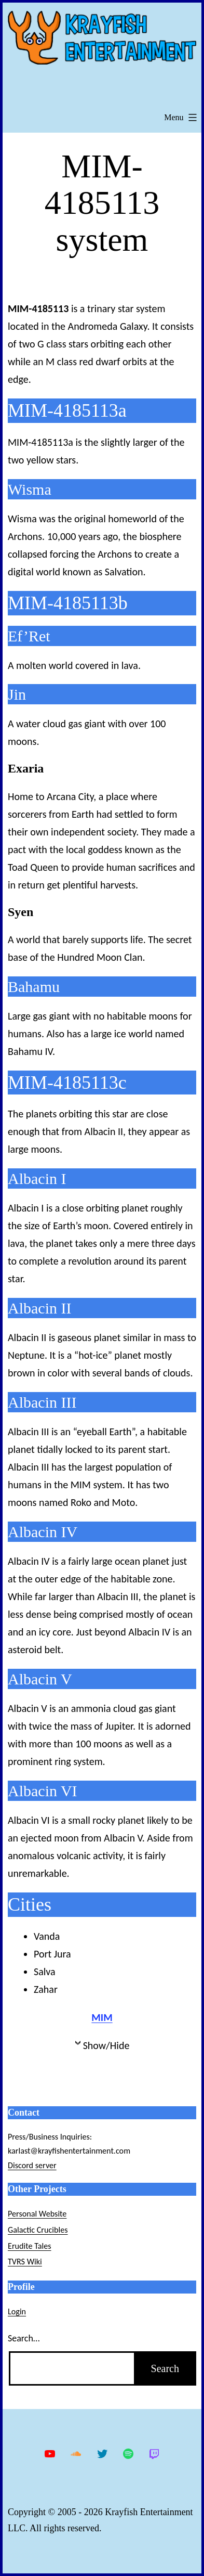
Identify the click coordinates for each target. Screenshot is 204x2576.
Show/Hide (106, 2045)
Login (17, 2311)
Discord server (32, 2165)
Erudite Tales (29, 2246)
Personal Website (37, 2214)
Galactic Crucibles (38, 2230)
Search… (23, 2338)
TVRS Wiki (25, 2261)
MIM (101, 2017)
